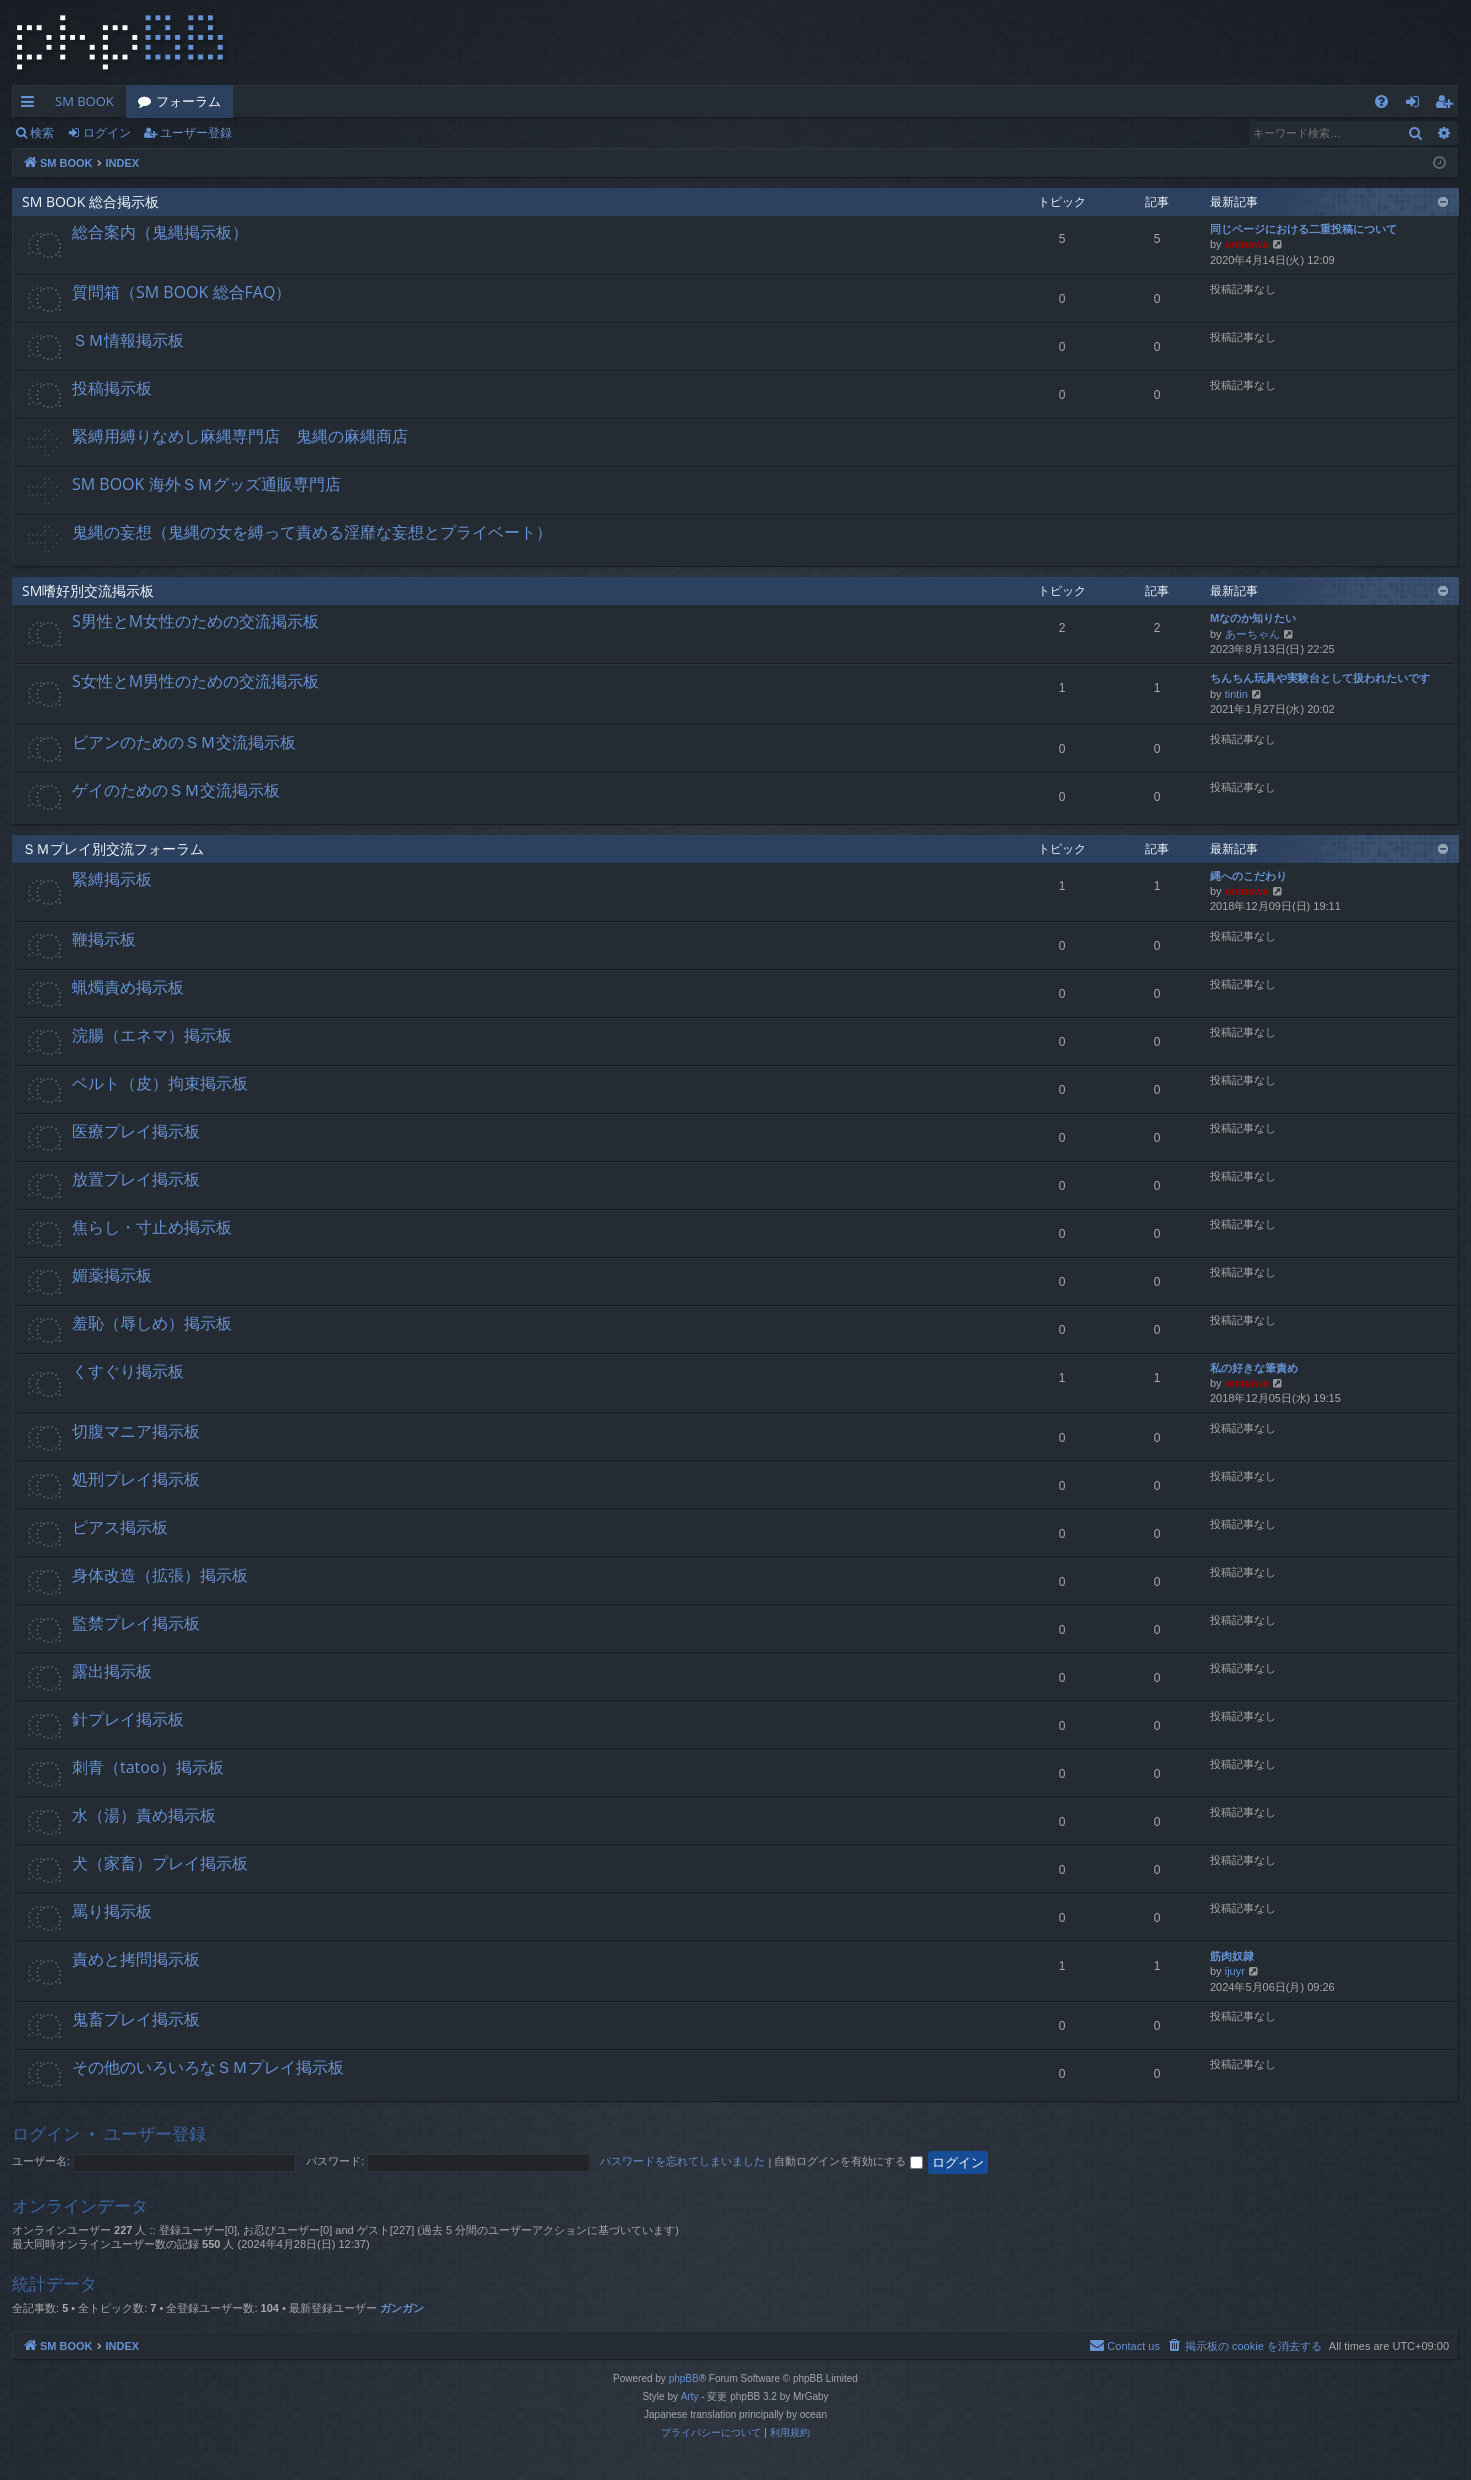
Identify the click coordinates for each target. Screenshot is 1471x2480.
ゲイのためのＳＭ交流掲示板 (176, 790)
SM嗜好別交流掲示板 (88, 590)
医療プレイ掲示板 (136, 1131)
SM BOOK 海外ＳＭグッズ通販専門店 (206, 484)
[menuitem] (1381, 101)
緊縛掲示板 (112, 879)
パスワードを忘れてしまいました (682, 2161)
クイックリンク (31, 105)
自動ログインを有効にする (848, 2161)
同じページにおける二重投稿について (1303, 229)
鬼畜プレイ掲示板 (136, 2019)
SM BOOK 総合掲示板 (90, 201)
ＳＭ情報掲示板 (128, 340)
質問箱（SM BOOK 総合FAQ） (181, 292)
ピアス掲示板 (120, 1527)
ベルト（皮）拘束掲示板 (160, 1083)
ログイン (107, 132)
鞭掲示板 (104, 939)
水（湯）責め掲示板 (144, 1815)
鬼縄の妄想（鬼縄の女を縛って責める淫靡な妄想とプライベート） (312, 532)
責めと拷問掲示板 (136, 1959)
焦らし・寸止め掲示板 (152, 1227)
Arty (690, 2396)
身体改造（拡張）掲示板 (160, 1575)
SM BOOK (84, 101)
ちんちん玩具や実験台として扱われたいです (1320, 678)
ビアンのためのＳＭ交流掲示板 (184, 742)
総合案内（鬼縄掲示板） (160, 232)
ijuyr (1235, 1971)
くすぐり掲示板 (128, 1371)
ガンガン (402, 2308)
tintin (1236, 694)
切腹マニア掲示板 (136, 1431)
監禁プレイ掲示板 (136, 1623)
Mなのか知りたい (1253, 618)
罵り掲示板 (112, 1911)
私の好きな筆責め (1254, 1368)
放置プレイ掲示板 (136, 1179)
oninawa (1247, 244)
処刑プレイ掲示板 (136, 1479)
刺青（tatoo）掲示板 (148, 1767)
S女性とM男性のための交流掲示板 (195, 681)
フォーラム (188, 101)
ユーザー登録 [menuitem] (1448, 105)
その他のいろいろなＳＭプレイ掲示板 (208, 2067)
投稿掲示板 (112, 388)
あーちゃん (1252, 634)
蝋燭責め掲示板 (128, 987)
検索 (42, 132)
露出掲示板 (112, 1671)
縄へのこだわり (1248, 876)
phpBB (684, 2378)
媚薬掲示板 (112, 1275)
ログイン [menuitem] (1417, 105)
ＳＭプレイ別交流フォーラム (113, 848)
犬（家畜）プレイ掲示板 (160, 1863)
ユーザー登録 (196, 132)
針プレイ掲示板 (128, 1719)
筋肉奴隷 (1232, 1956)
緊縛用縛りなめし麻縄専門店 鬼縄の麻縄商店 (240, 436)
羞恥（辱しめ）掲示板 (152, 1323)
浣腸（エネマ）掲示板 (152, 1035)
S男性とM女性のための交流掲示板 (195, 621)
